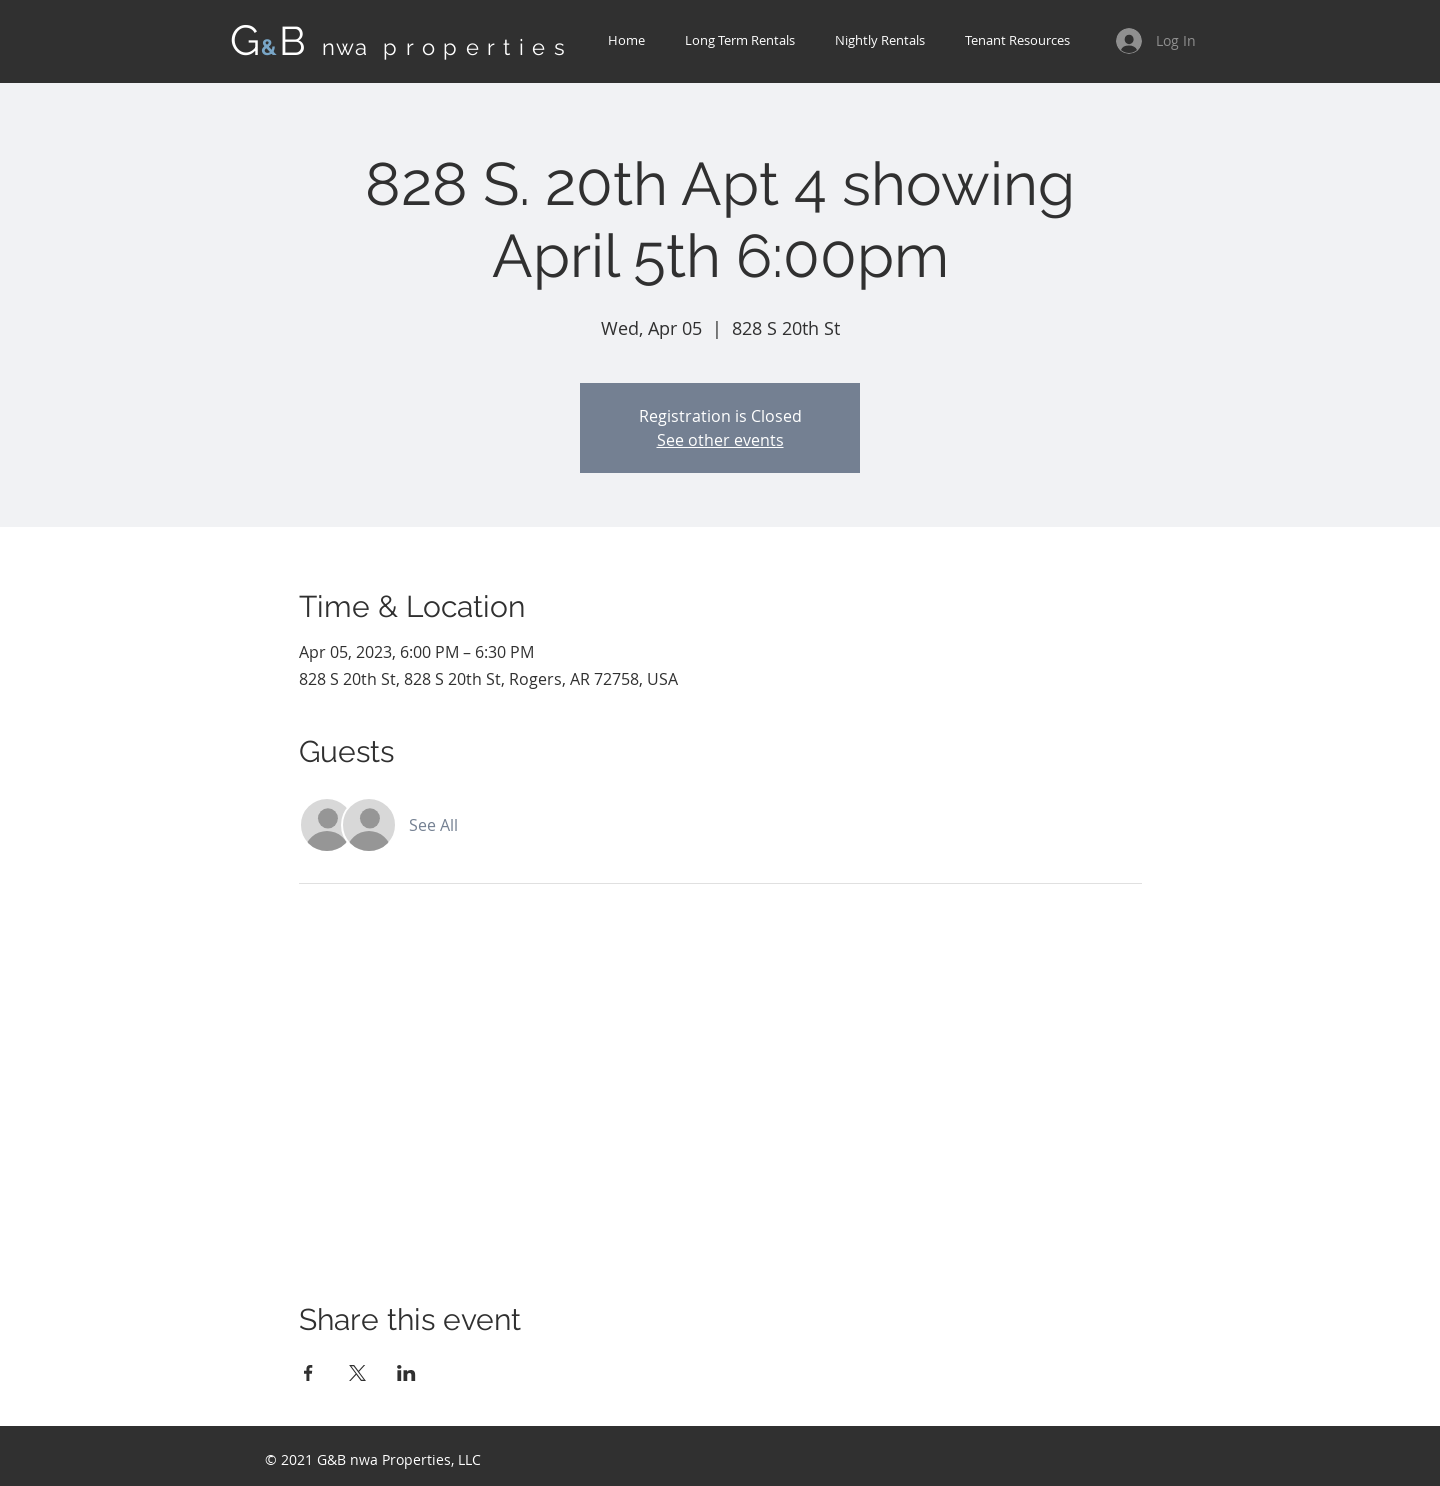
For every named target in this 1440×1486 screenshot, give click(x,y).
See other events (720, 440)
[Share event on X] (357, 1373)
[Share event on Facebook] (308, 1373)
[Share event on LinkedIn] (406, 1373)
